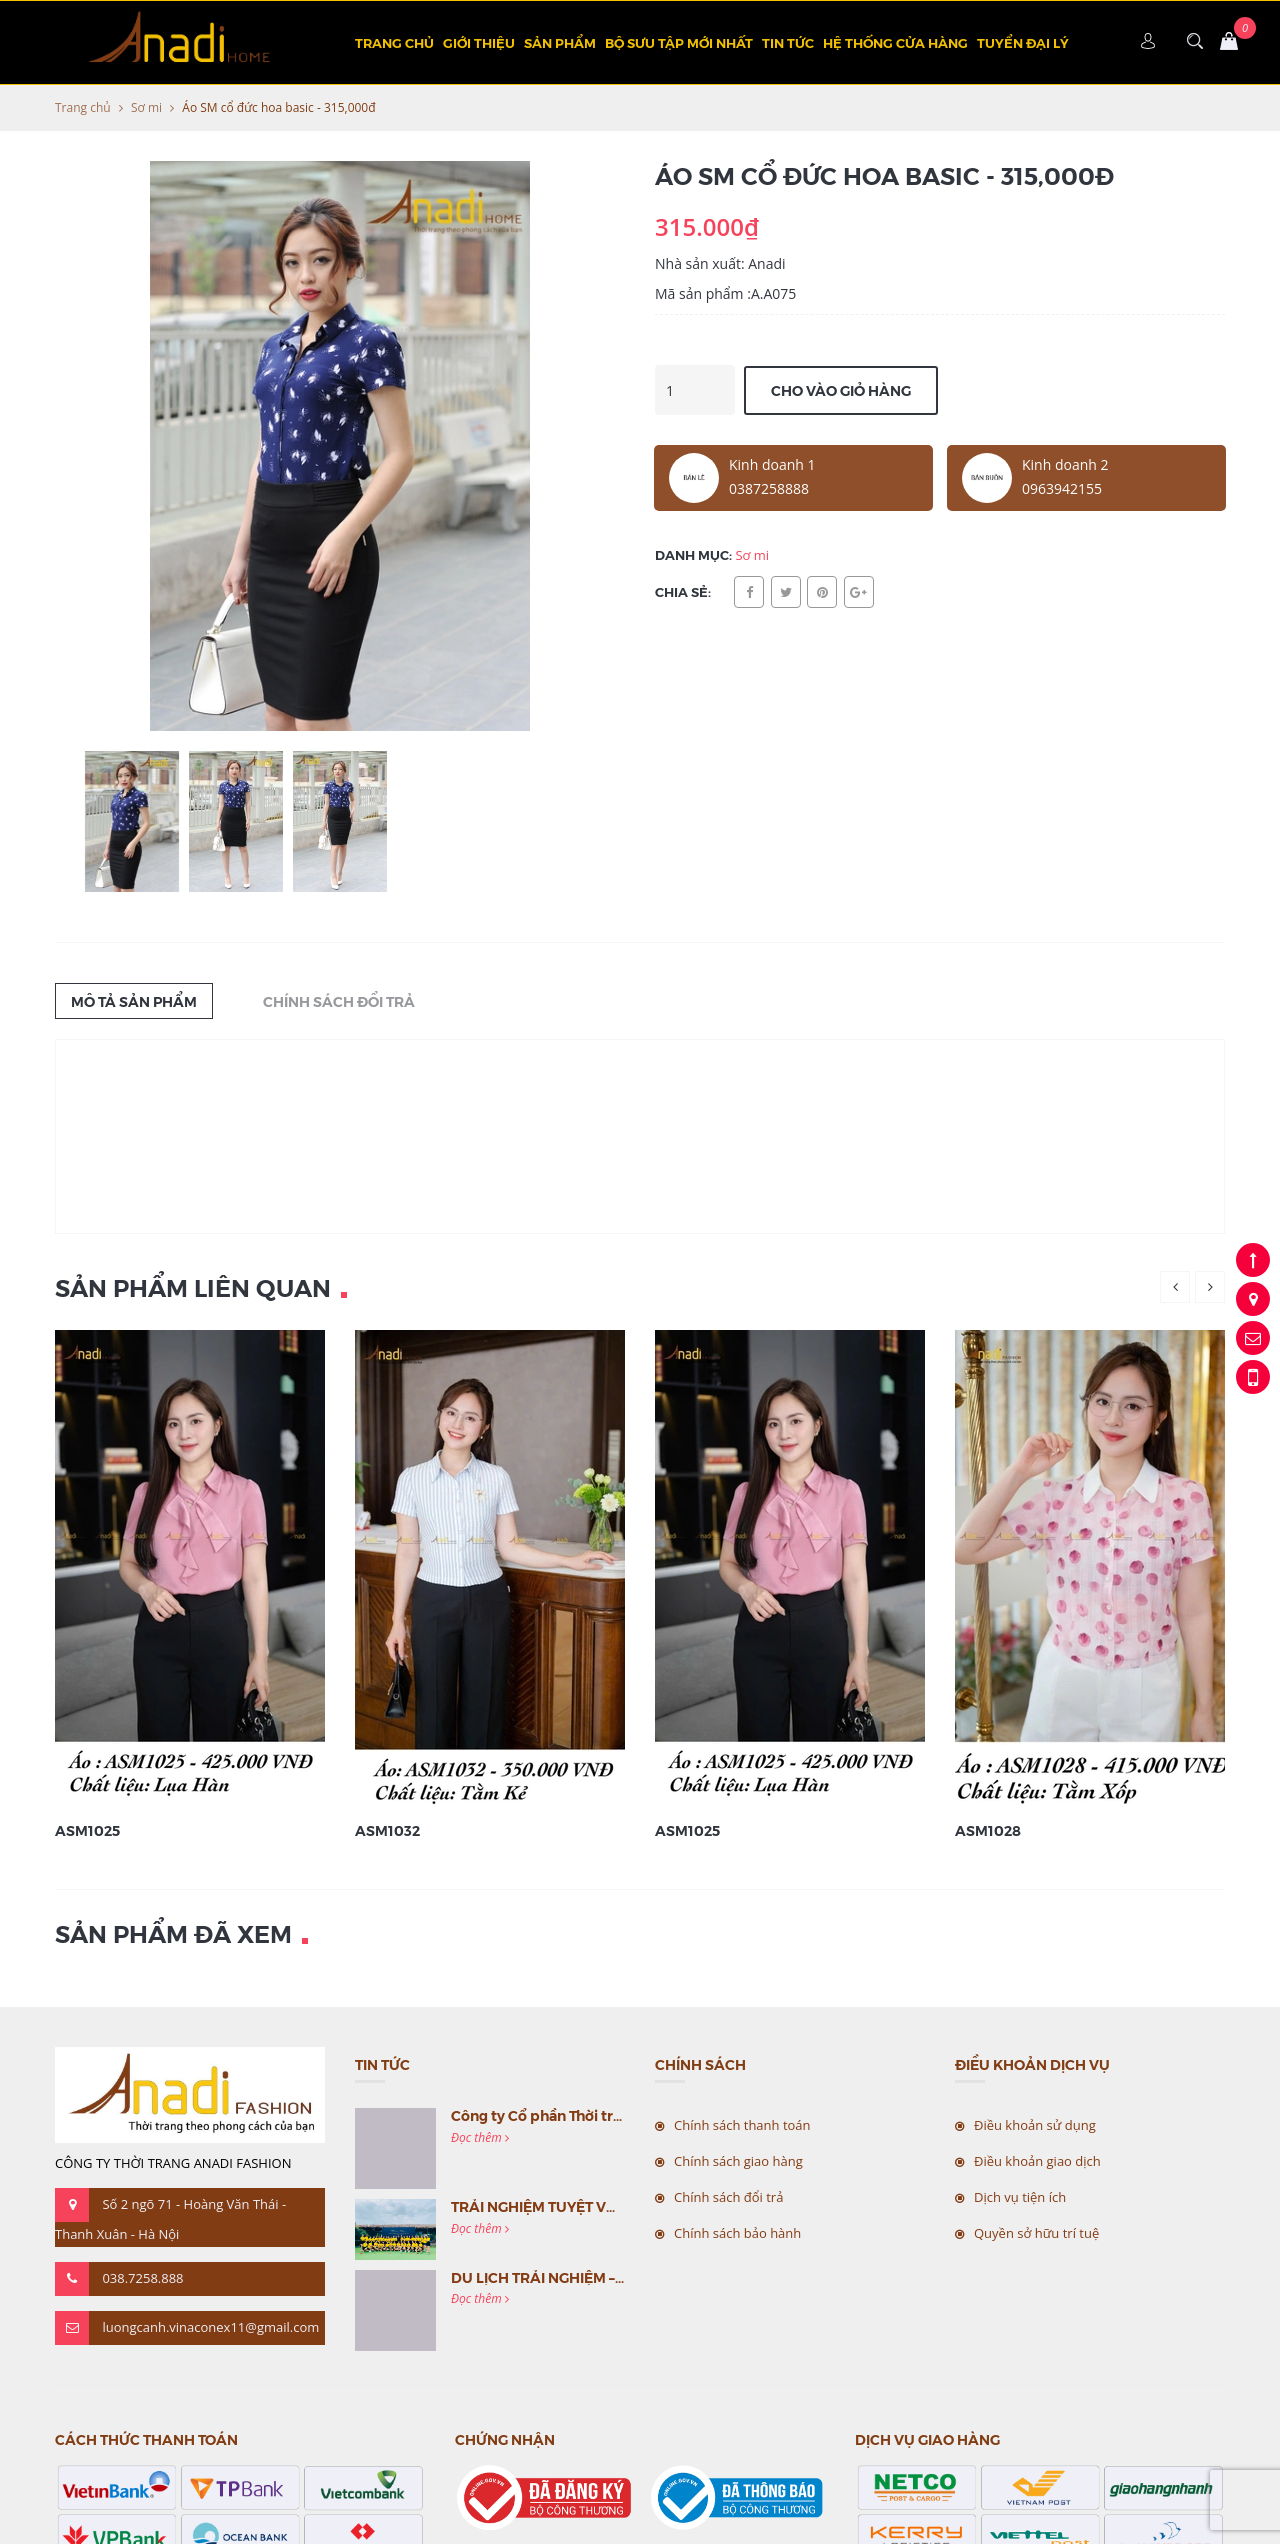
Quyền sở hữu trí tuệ (1036, 2233)
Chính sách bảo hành (737, 2233)
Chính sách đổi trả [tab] (339, 1001)
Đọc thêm (480, 2137)
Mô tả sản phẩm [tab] (134, 1001)
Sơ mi (146, 107)
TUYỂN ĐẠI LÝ (1023, 42)
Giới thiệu (479, 42)
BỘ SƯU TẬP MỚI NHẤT (679, 42)
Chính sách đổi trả (728, 2197)
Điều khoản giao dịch (1037, 2161)
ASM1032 (387, 1830)
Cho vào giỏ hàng (841, 390)
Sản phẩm (560, 42)
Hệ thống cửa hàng (895, 42)
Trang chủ (394, 42)
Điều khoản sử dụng (1035, 2125)
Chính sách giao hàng (738, 2161)
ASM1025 (87, 1830)
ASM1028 (988, 1830)
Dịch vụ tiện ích (1020, 2197)
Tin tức (788, 42)
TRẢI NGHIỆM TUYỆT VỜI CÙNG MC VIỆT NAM (607, 2206)
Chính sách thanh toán (742, 2125)
